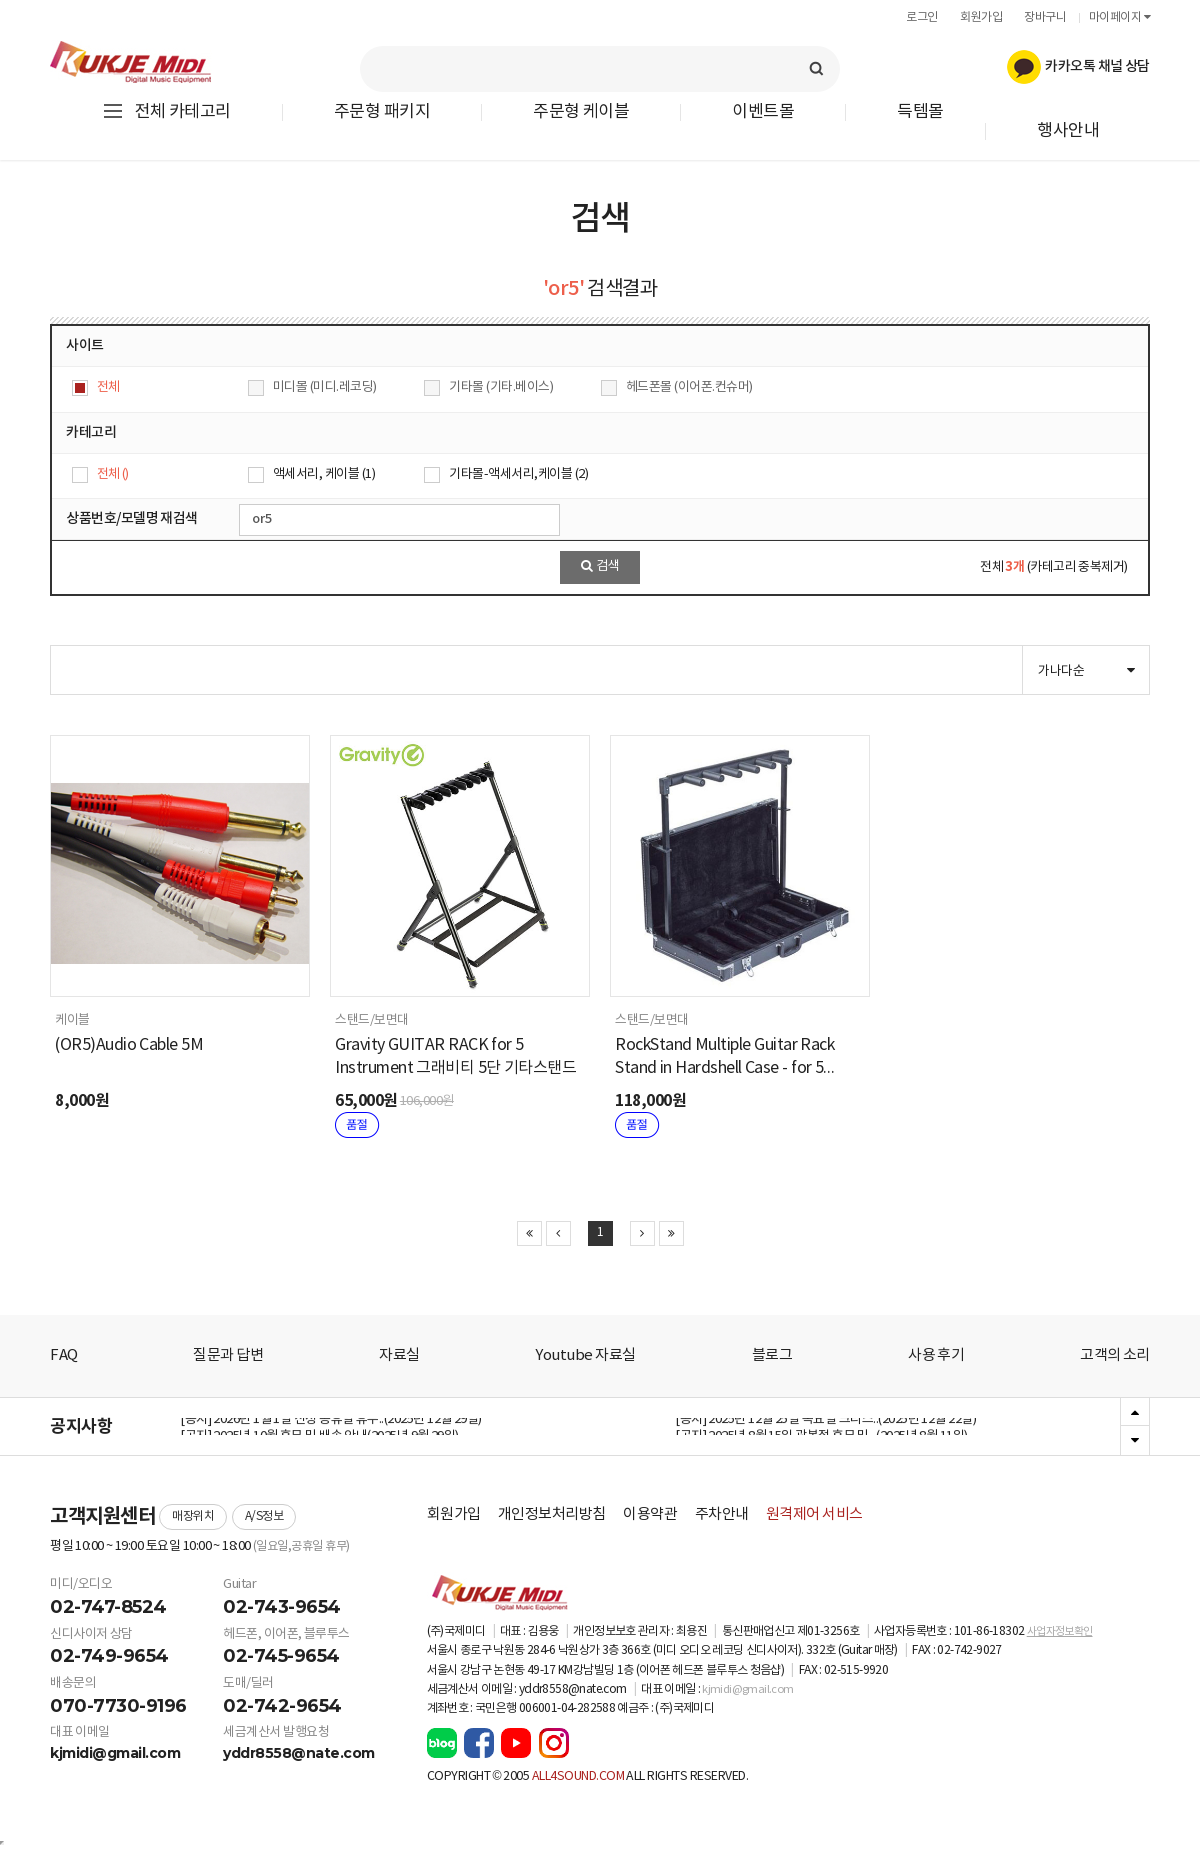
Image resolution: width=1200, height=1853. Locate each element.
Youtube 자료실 (585, 1355)
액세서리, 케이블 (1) (324, 474)
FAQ (64, 1355)
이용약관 (650, 1514)
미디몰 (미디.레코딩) (325, 387)
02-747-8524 (108, 1607)
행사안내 (1068, 131)
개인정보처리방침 (552, 1514)
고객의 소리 (1115, 1355)
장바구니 (1045, 17)
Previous (1135, 1413)
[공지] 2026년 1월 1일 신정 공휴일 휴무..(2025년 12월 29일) (331, 1426)
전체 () (113, 474)
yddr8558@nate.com (299, 1753)
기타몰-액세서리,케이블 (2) (518, 474)
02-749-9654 (109, 1656)
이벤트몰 (763, 112)
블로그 (772, 1355)
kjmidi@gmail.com (115, 1753)
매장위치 (193, 1516)
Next (1135, 1440)
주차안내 (722, 1514)
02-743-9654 (282, 1607)
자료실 (399, 1355)
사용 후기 (936, 1355)
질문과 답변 (228, 1355)
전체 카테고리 (166, 112)
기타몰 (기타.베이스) (501, 387)
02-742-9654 (282, 1706)
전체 (108, 387)
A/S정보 (264, 1516)
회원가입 (981, 17)
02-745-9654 (281, 1656)
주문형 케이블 (581, 112)
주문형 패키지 (382, 112)
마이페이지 (1119, 17)
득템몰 (920, 112)
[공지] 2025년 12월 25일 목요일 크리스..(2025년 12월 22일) (825, 1426)
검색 (600, 566)
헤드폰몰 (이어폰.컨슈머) (689, 387)
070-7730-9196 (118, 1706)
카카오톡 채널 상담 (1078, 67)
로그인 (922, 17)
